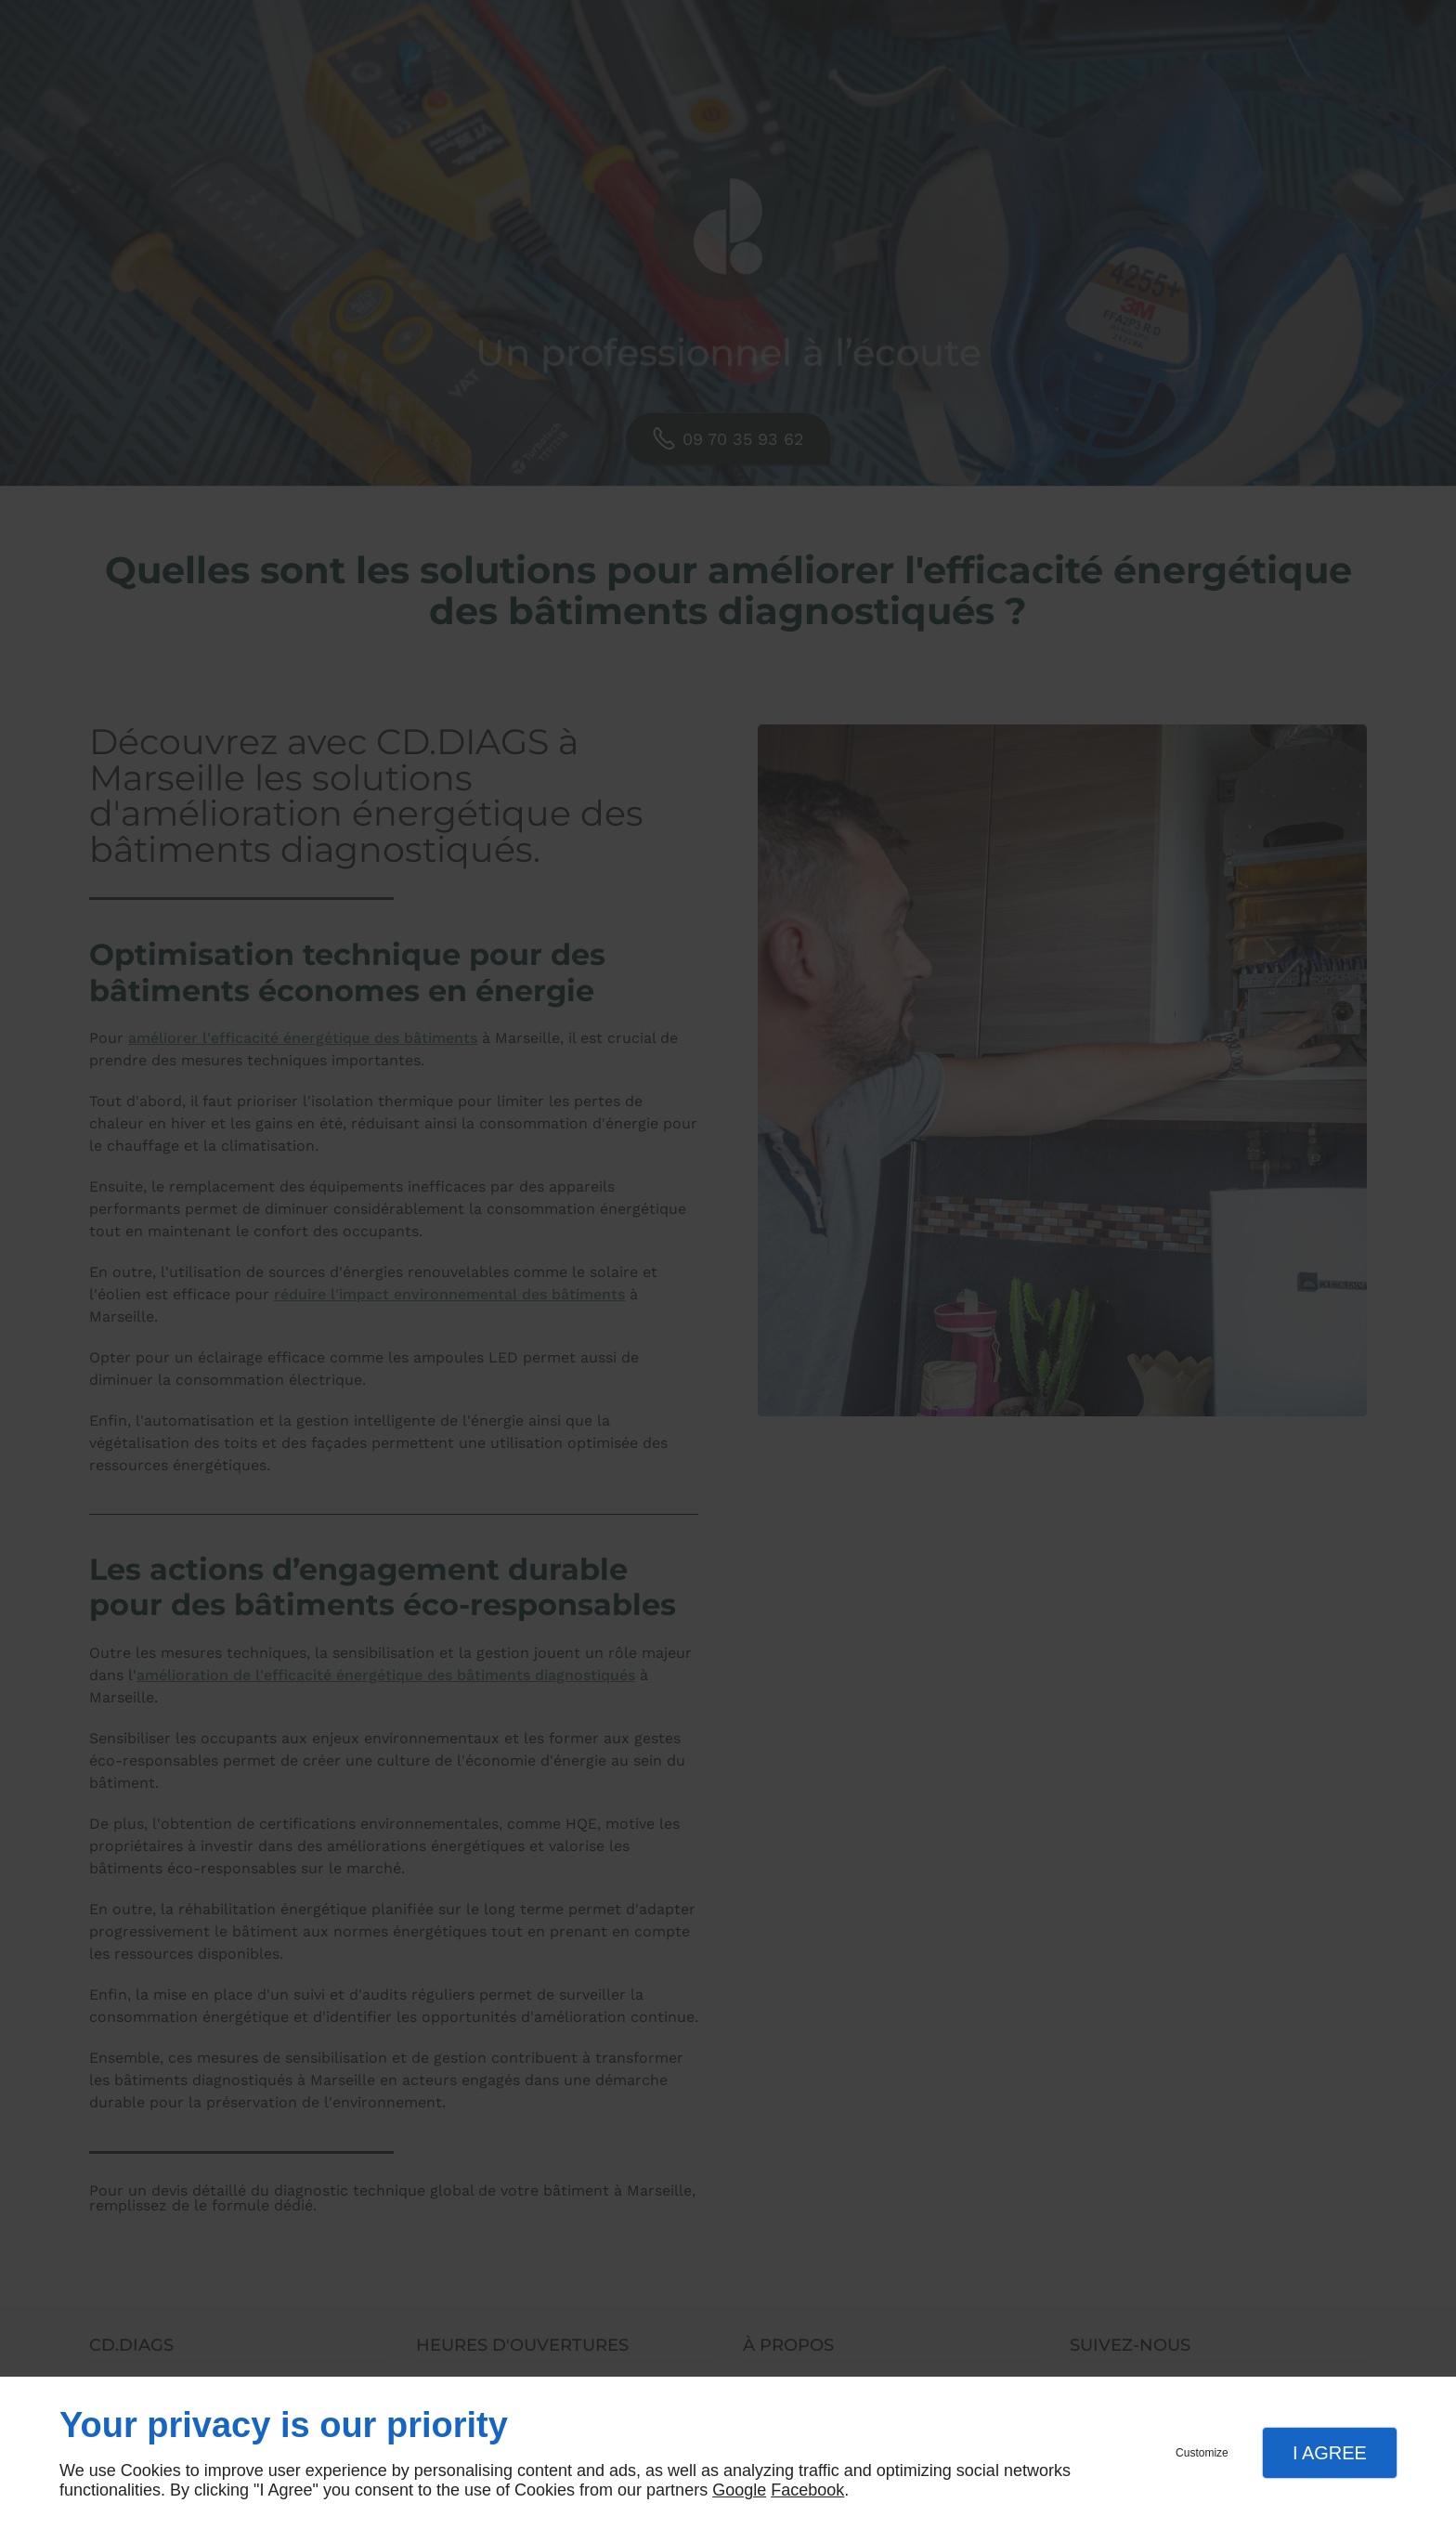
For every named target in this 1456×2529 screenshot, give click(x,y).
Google (739, 2490)
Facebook (807, 2490)
